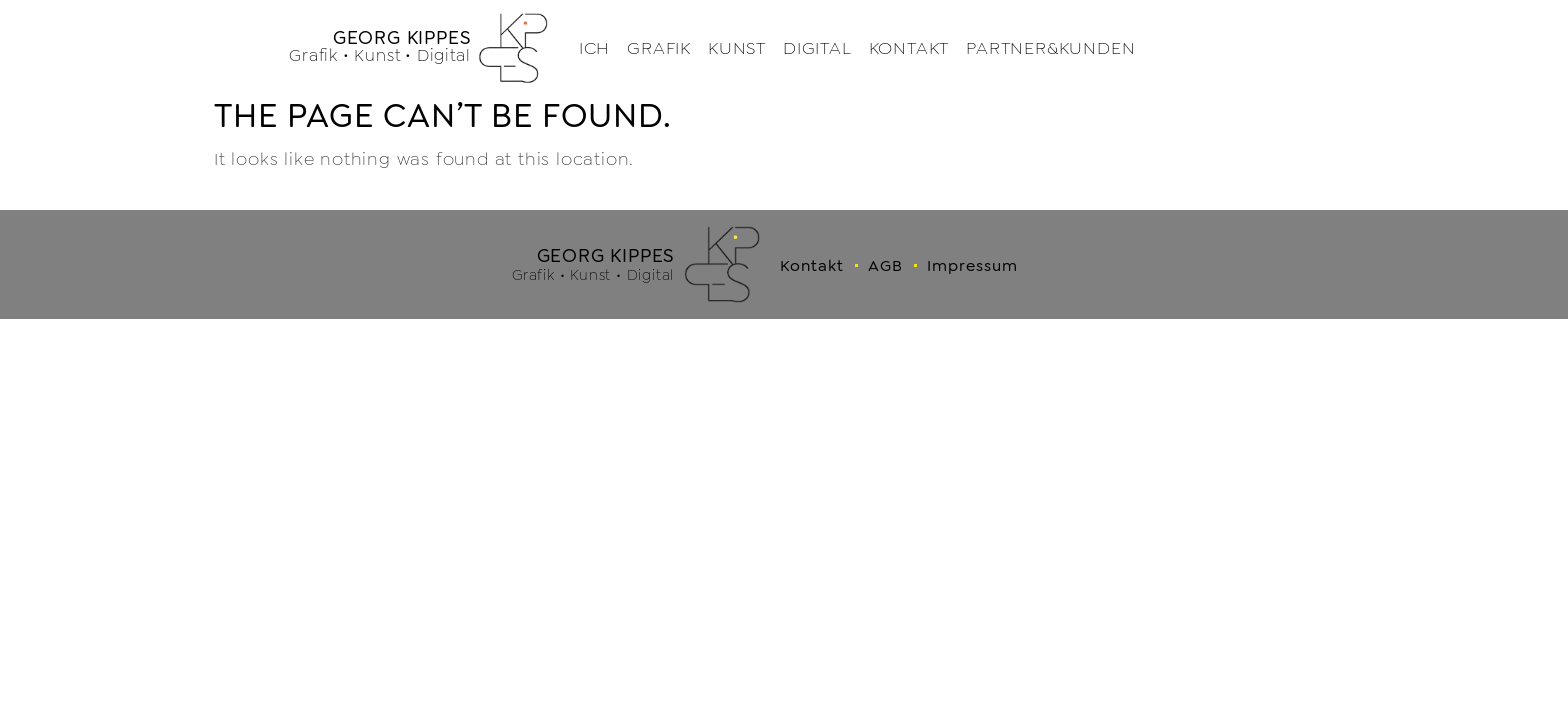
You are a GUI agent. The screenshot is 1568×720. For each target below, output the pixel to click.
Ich (594, 48)
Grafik (659, 48)
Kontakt (909, 48)
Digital (817, 48)
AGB (885, 265)
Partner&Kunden (1050, 48)
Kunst (737, 48)
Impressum (972, 265)
